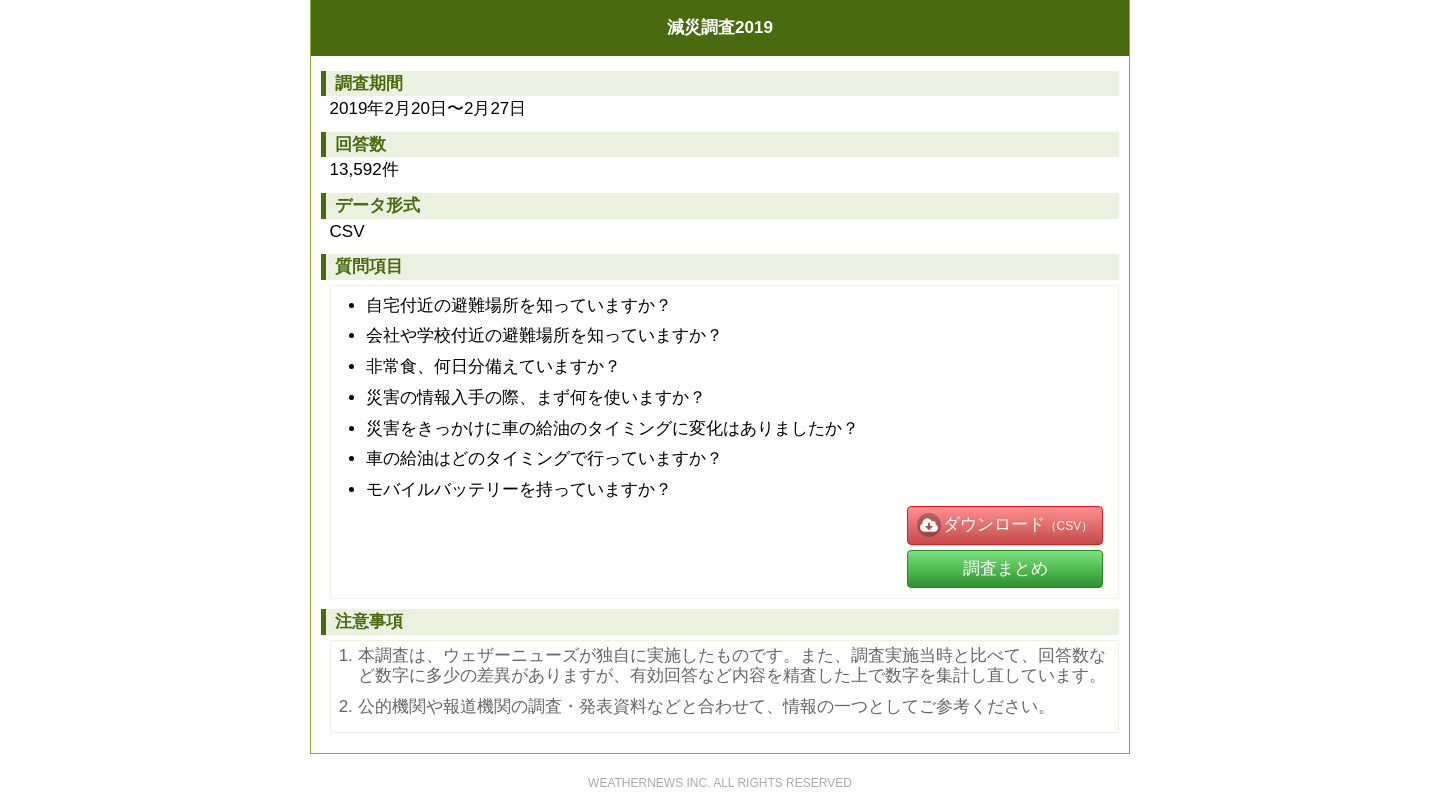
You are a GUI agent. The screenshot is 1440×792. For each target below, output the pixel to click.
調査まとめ (1005, 568)
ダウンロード (981, 525)
